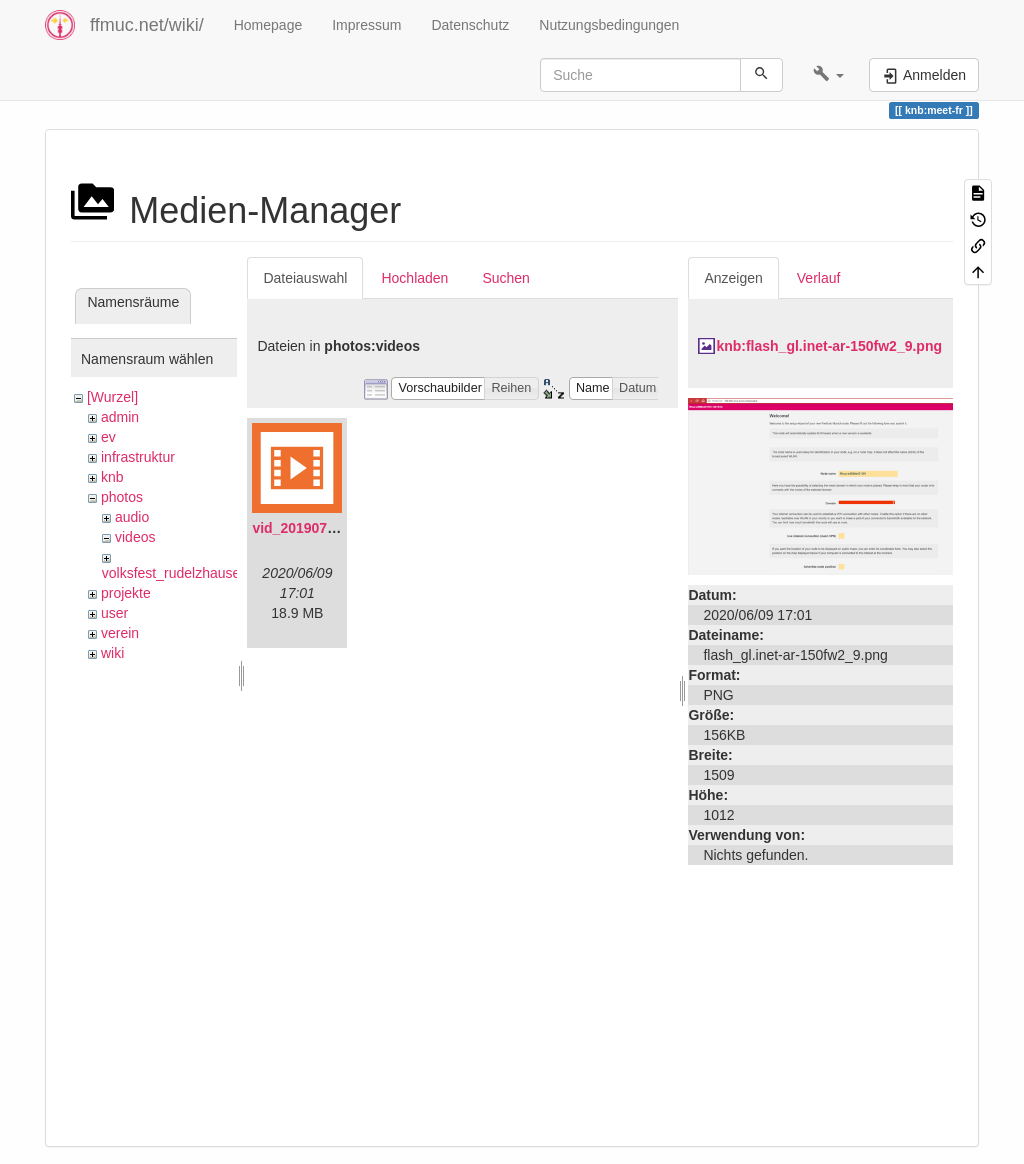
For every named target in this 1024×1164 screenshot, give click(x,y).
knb (112, 477)
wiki (112, 653)
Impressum (366, 25)
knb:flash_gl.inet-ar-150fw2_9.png (829, 346)
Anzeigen (733, 278)
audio (132, 517)
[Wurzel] (112, 397)
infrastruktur (138, 457)
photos (122, 497)
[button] (828, 75)
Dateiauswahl (305, 278)
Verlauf (819, 278)
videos (135, 537)
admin (120, 417)
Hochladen (414, 278)
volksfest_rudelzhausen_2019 (194, 573)
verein (120, 633)
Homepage (268, 25)
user (114, 613)
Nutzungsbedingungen (609, 25)
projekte (126, 593)
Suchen (505, 278)
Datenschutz (470, 25)
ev (108, 437)
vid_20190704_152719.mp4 (340, 528)
